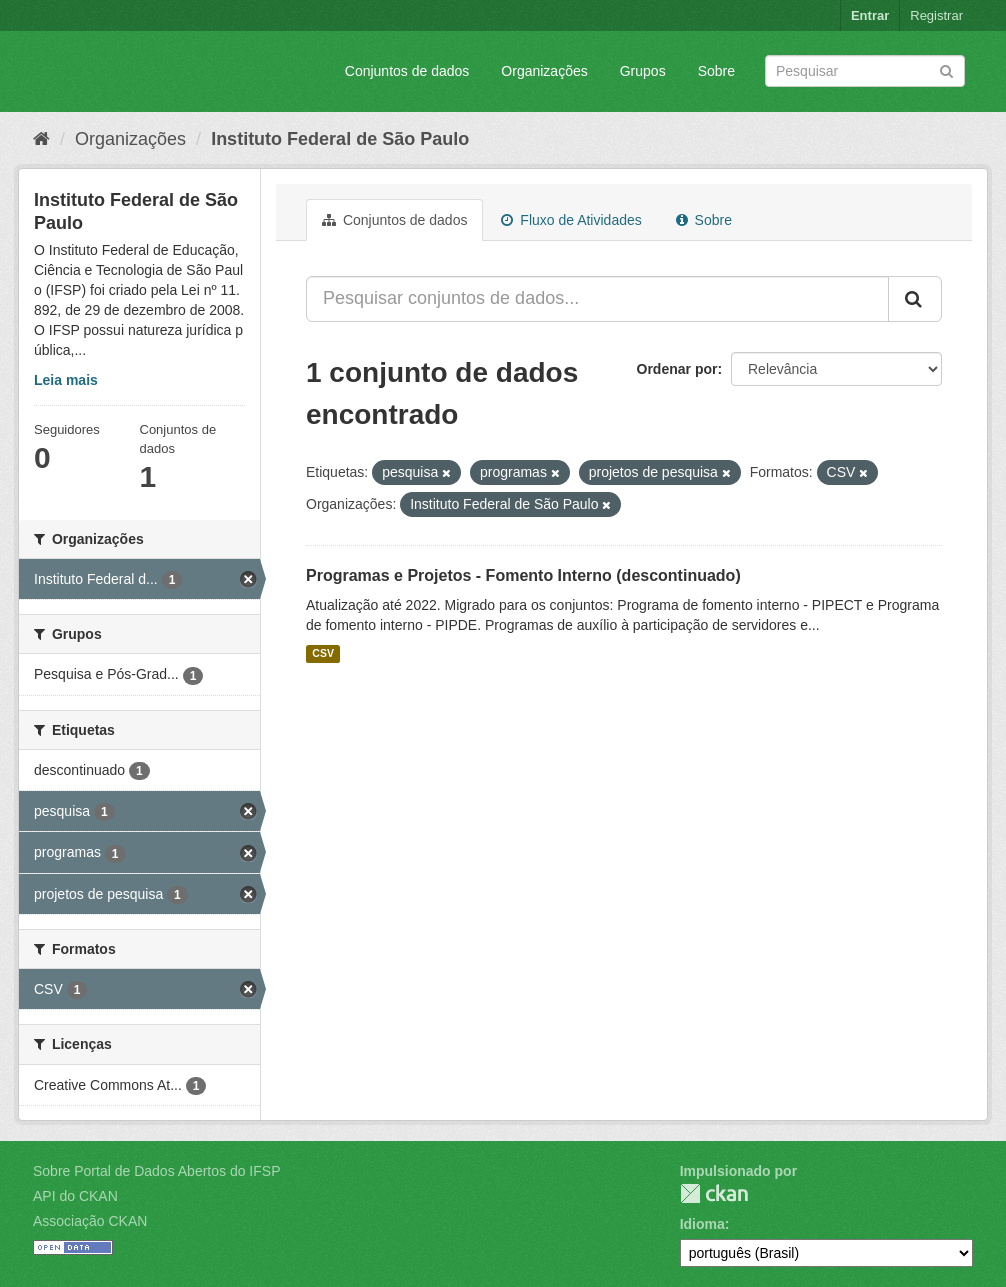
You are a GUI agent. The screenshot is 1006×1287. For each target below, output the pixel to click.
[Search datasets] (865, 71)
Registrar (936, 15)
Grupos (643, 71)
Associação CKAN (90, 1221)
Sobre (716, 71)
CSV (323, 654)
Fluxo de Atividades (571, 220)
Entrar (870, 15)
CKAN (714, 1193)
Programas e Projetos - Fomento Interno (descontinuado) (523, 575)
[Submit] (946, 69)
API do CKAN (75, 1196)
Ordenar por (677, 369)
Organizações (544, 71)
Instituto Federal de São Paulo (340, 139)
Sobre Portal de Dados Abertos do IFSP (156, 1171)
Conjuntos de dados (407, 71)
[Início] (41, 139)
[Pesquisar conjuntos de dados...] (597, 299)
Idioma (702, 1224)
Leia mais (66, 380)
